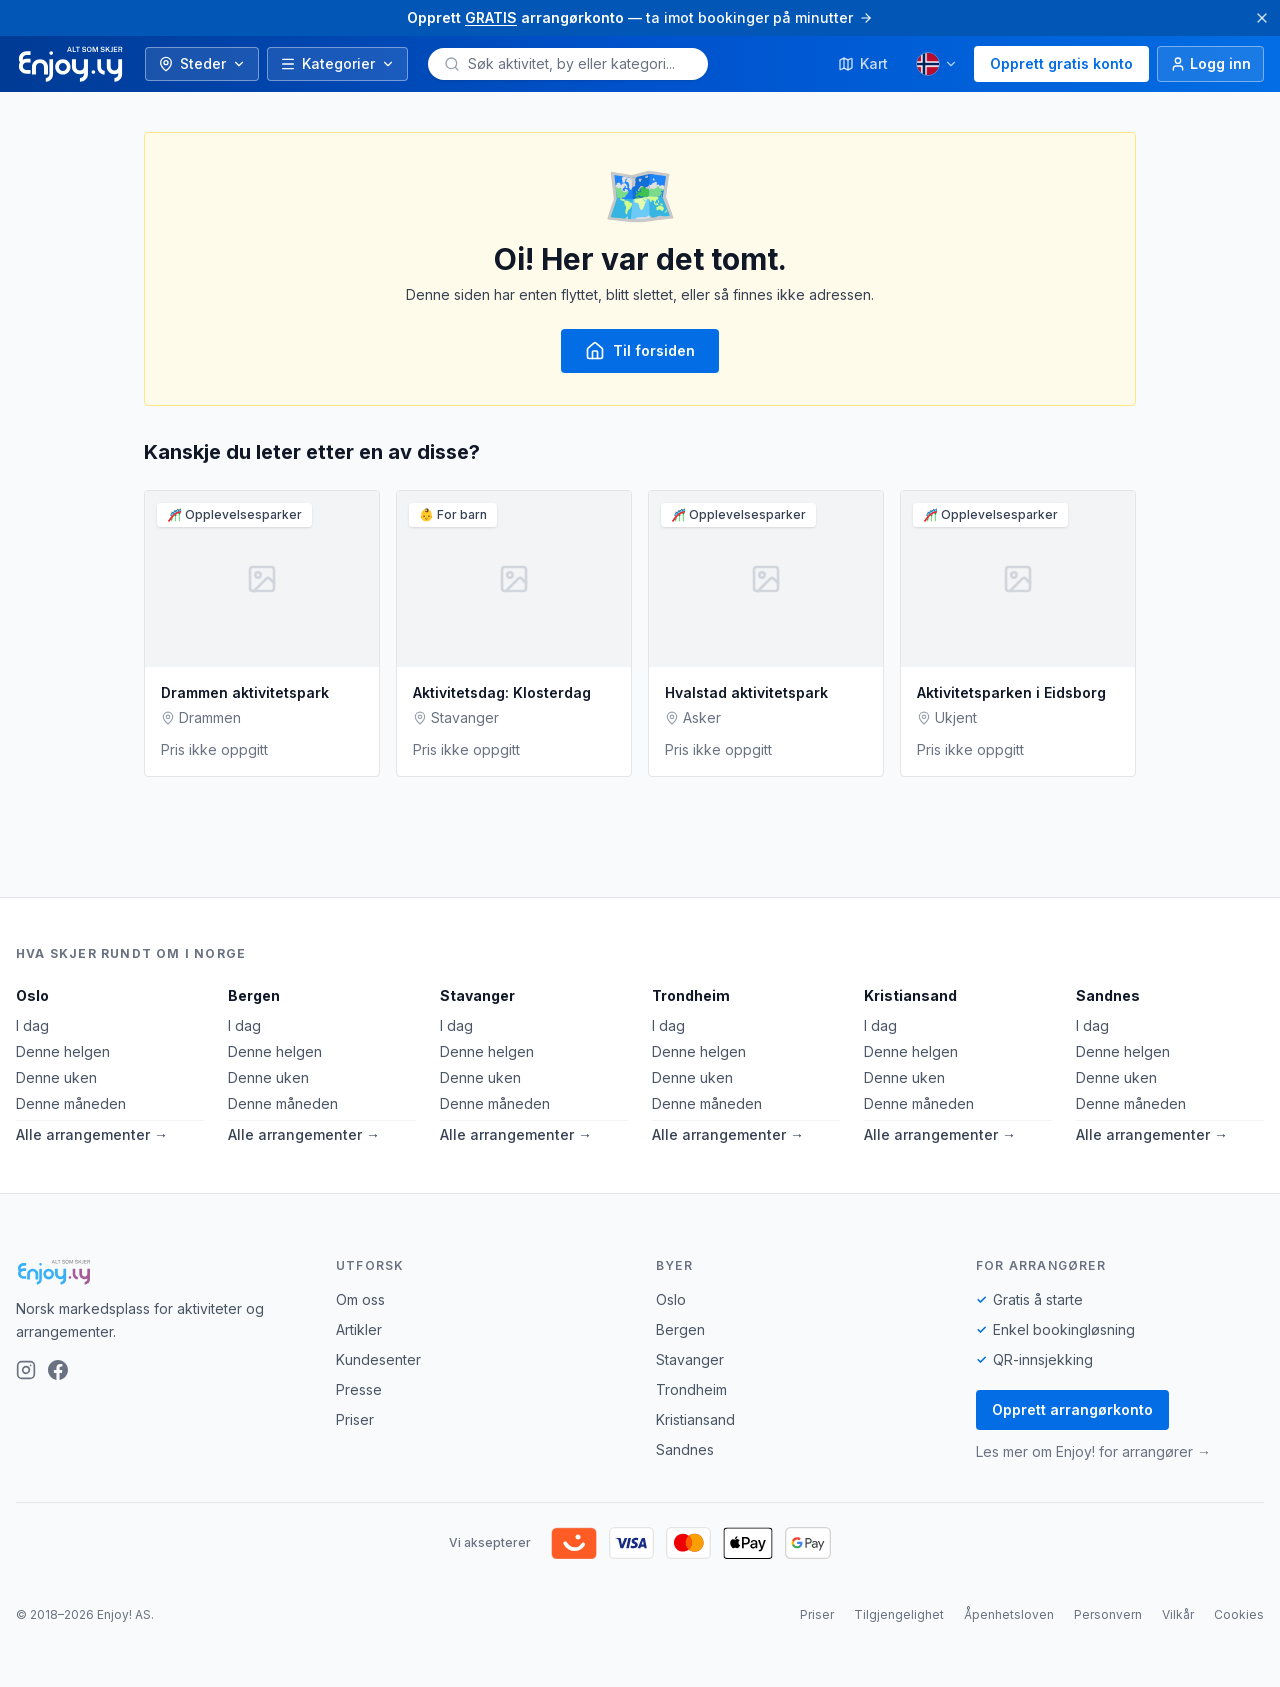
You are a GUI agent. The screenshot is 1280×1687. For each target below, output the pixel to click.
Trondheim (691, 995)
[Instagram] (26, 1370)
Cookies (1239, 1614)
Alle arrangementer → (92, 1134)
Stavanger (477, 995)
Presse (359, 1389)
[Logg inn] (1210, 64)
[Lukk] (1262, 18)
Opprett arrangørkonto (1072, 1409)
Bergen (254, 995)
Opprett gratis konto (1061, 63)
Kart (863, 63)
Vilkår (1178, 1614)
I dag (32, 1025)
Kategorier (337, 63)
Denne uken (56, 1077)
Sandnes (1108, 995)
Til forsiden (640, 351)
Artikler (359, 1329)
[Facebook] (58, 1370)
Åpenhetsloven (1009, 1614)
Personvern (1108, 1614)
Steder (202, 63)
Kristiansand (910, 995)
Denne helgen (63, 1051)
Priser (355, 1419)
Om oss (360, 1299)
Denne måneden (71, 1103)
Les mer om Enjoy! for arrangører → (1093, 1451)
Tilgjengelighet (899, 1614)
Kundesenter (378, 1359)
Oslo (32, 995)
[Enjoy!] (160, 1272)
